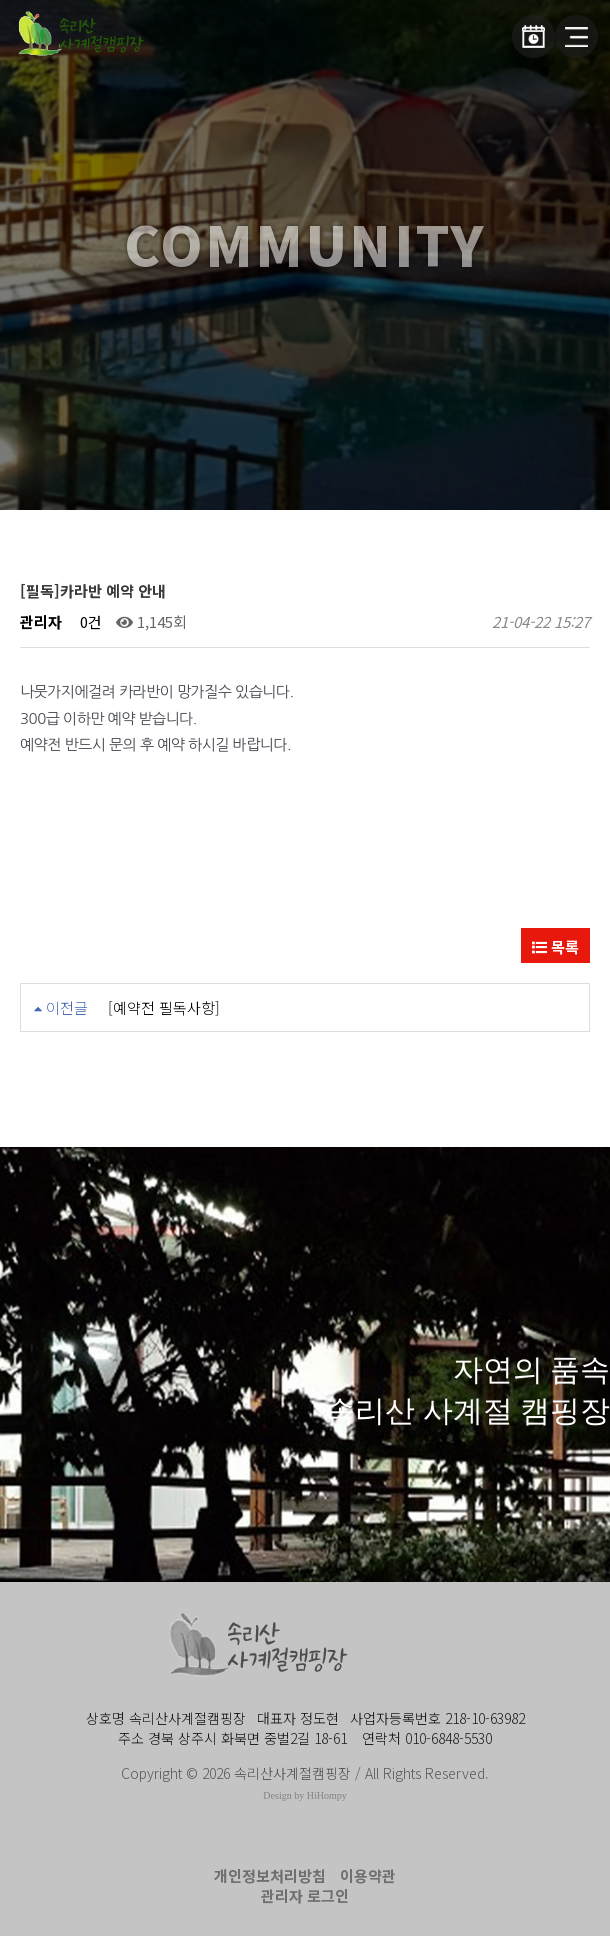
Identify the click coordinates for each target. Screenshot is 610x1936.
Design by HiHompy (304, 1795)
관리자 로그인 (305, 1895)
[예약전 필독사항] (164, 1007)
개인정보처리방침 (270, 1875)
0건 (89, 621)
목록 (555, 946)
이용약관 (368, 1875)
